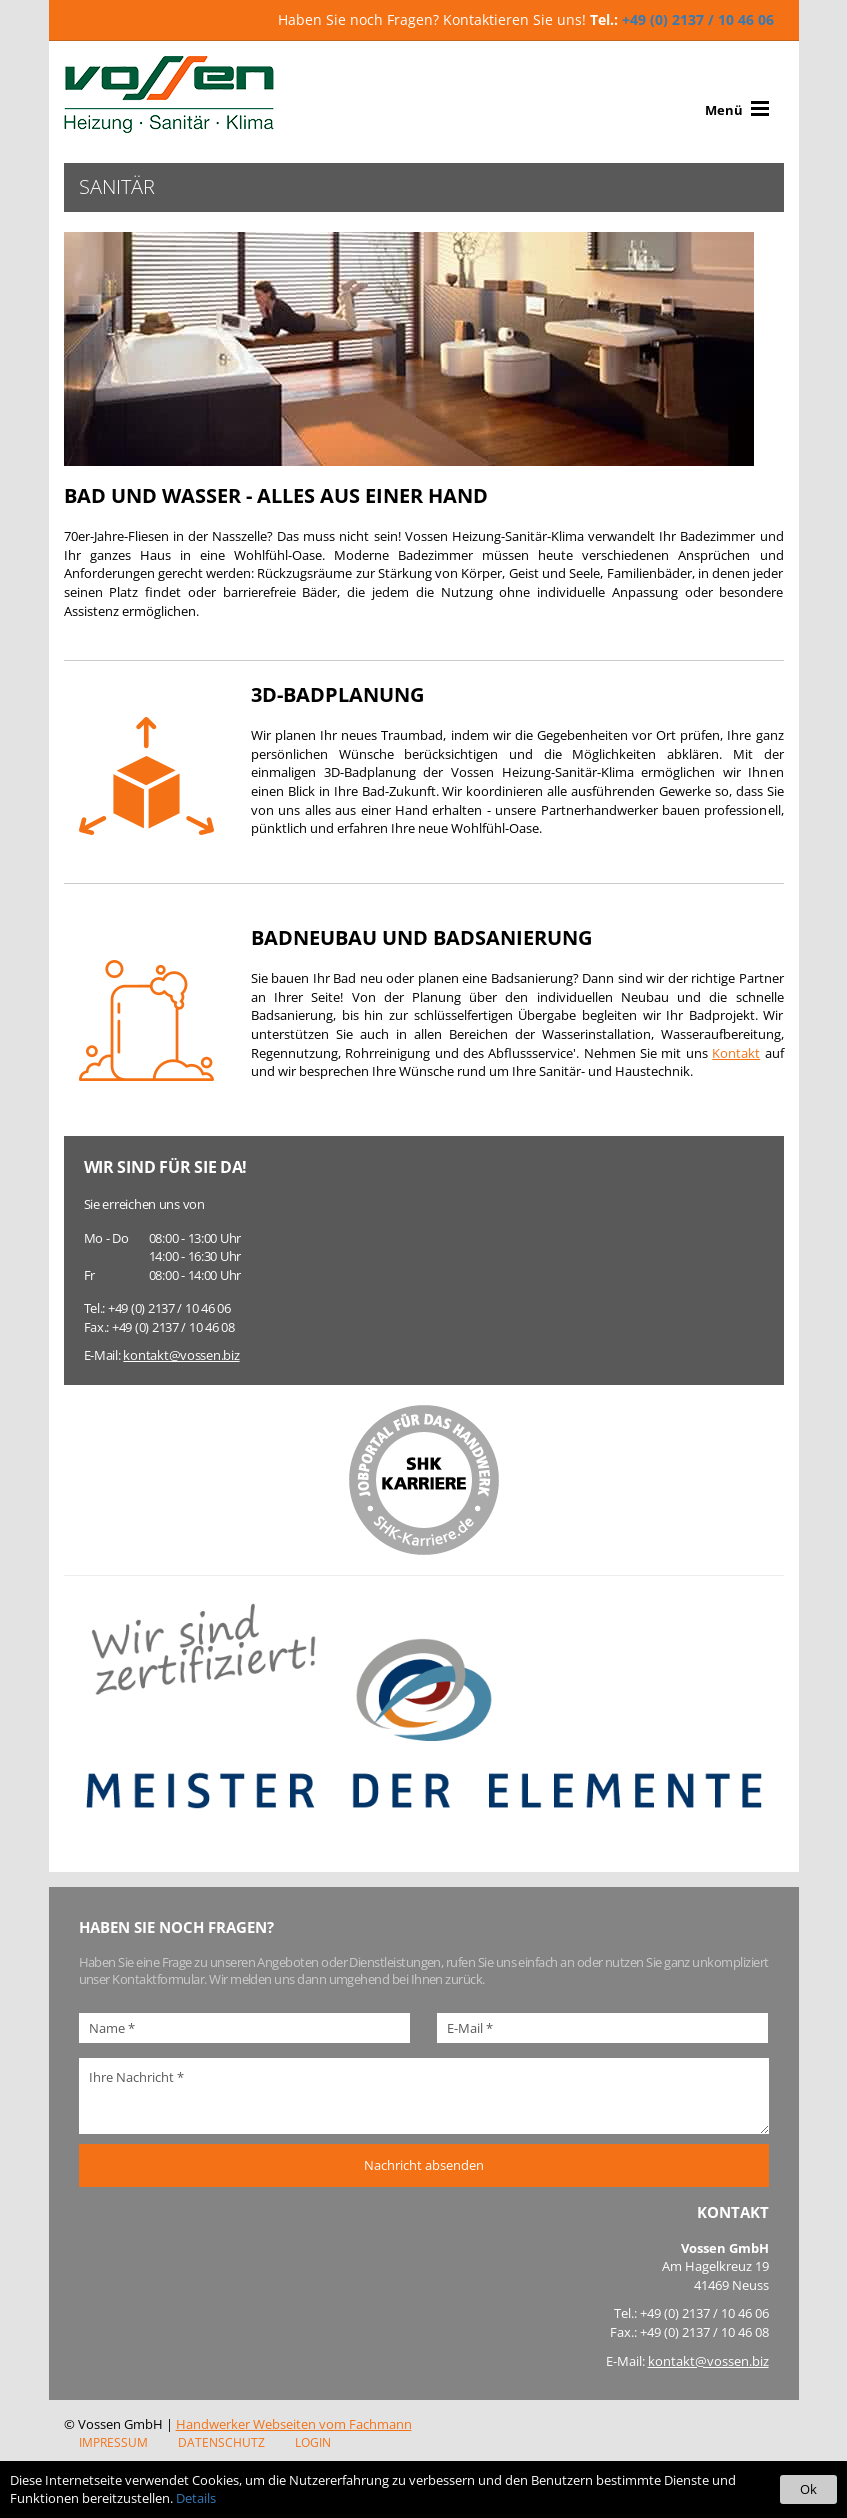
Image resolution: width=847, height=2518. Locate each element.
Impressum (113, 2442)
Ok (808, 2489)
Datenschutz (221, 2442)
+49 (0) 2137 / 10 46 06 (698, 19)
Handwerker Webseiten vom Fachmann (294, 2424)
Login (313, 2442)
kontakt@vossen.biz (181, 1355)
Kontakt (736, 1053)
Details (196, 2498)
